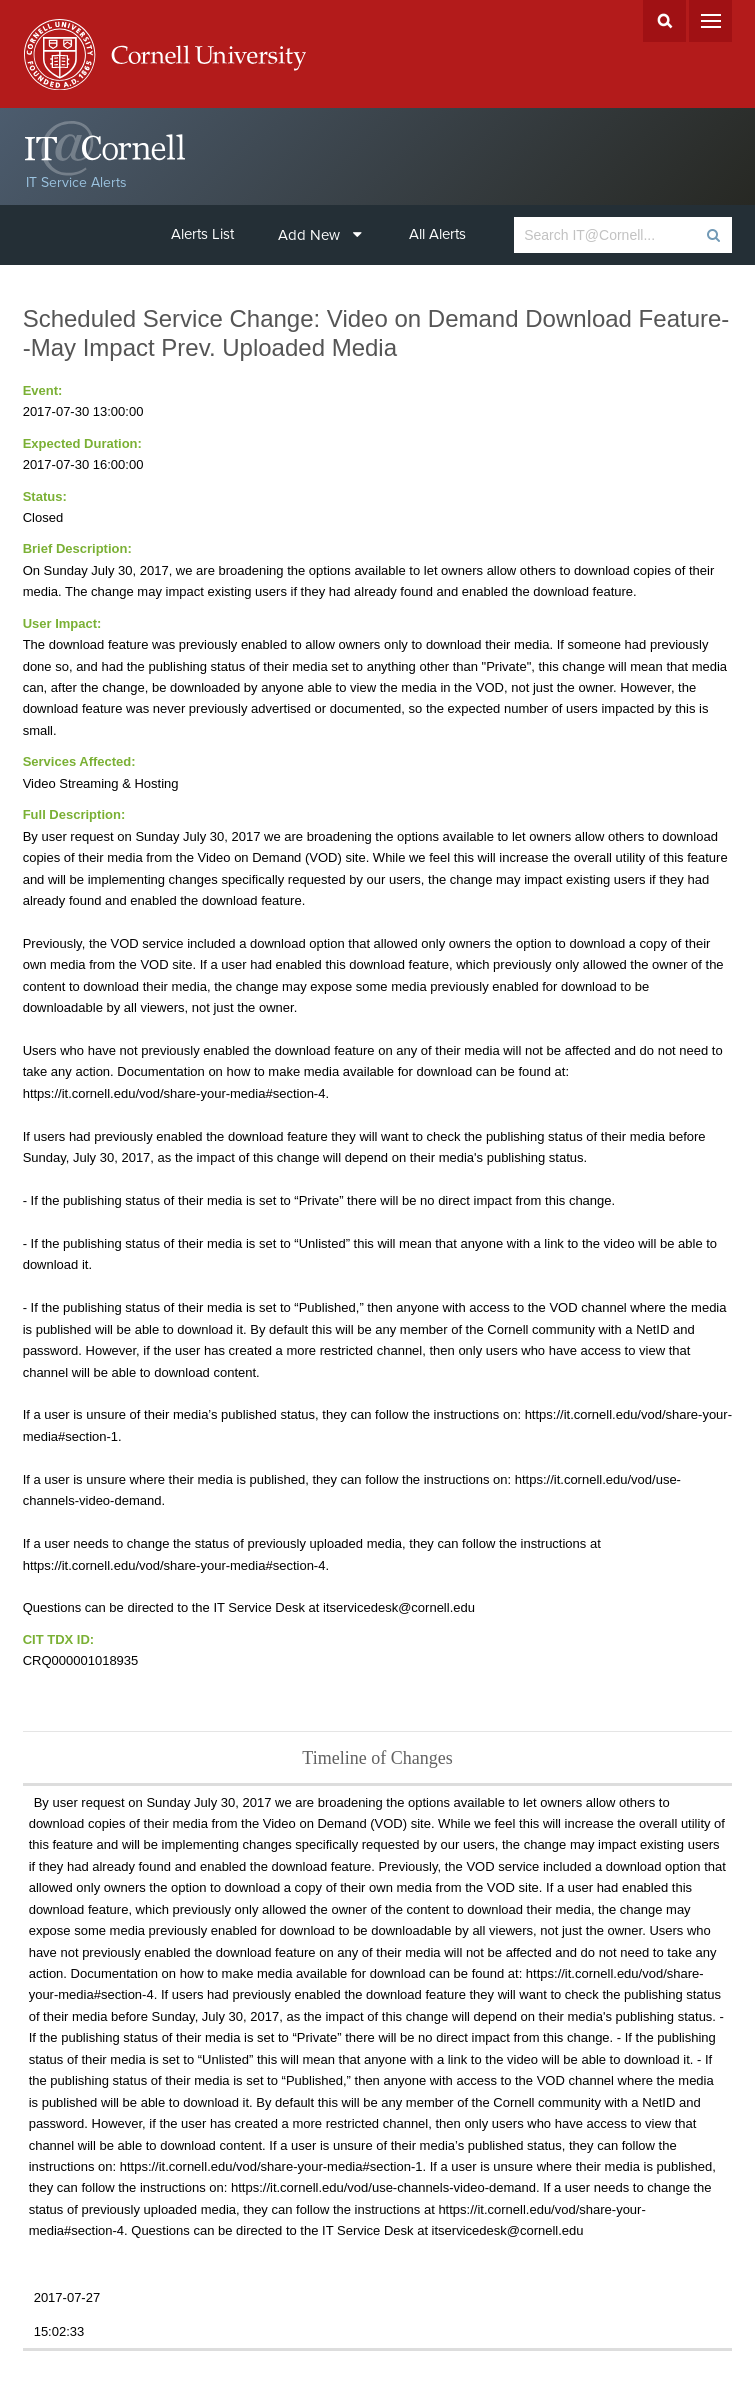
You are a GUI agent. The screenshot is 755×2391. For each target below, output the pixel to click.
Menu (710, 21)
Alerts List (202, 234)
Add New (320, 235)
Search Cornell (664, 21)
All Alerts (437, 234)
